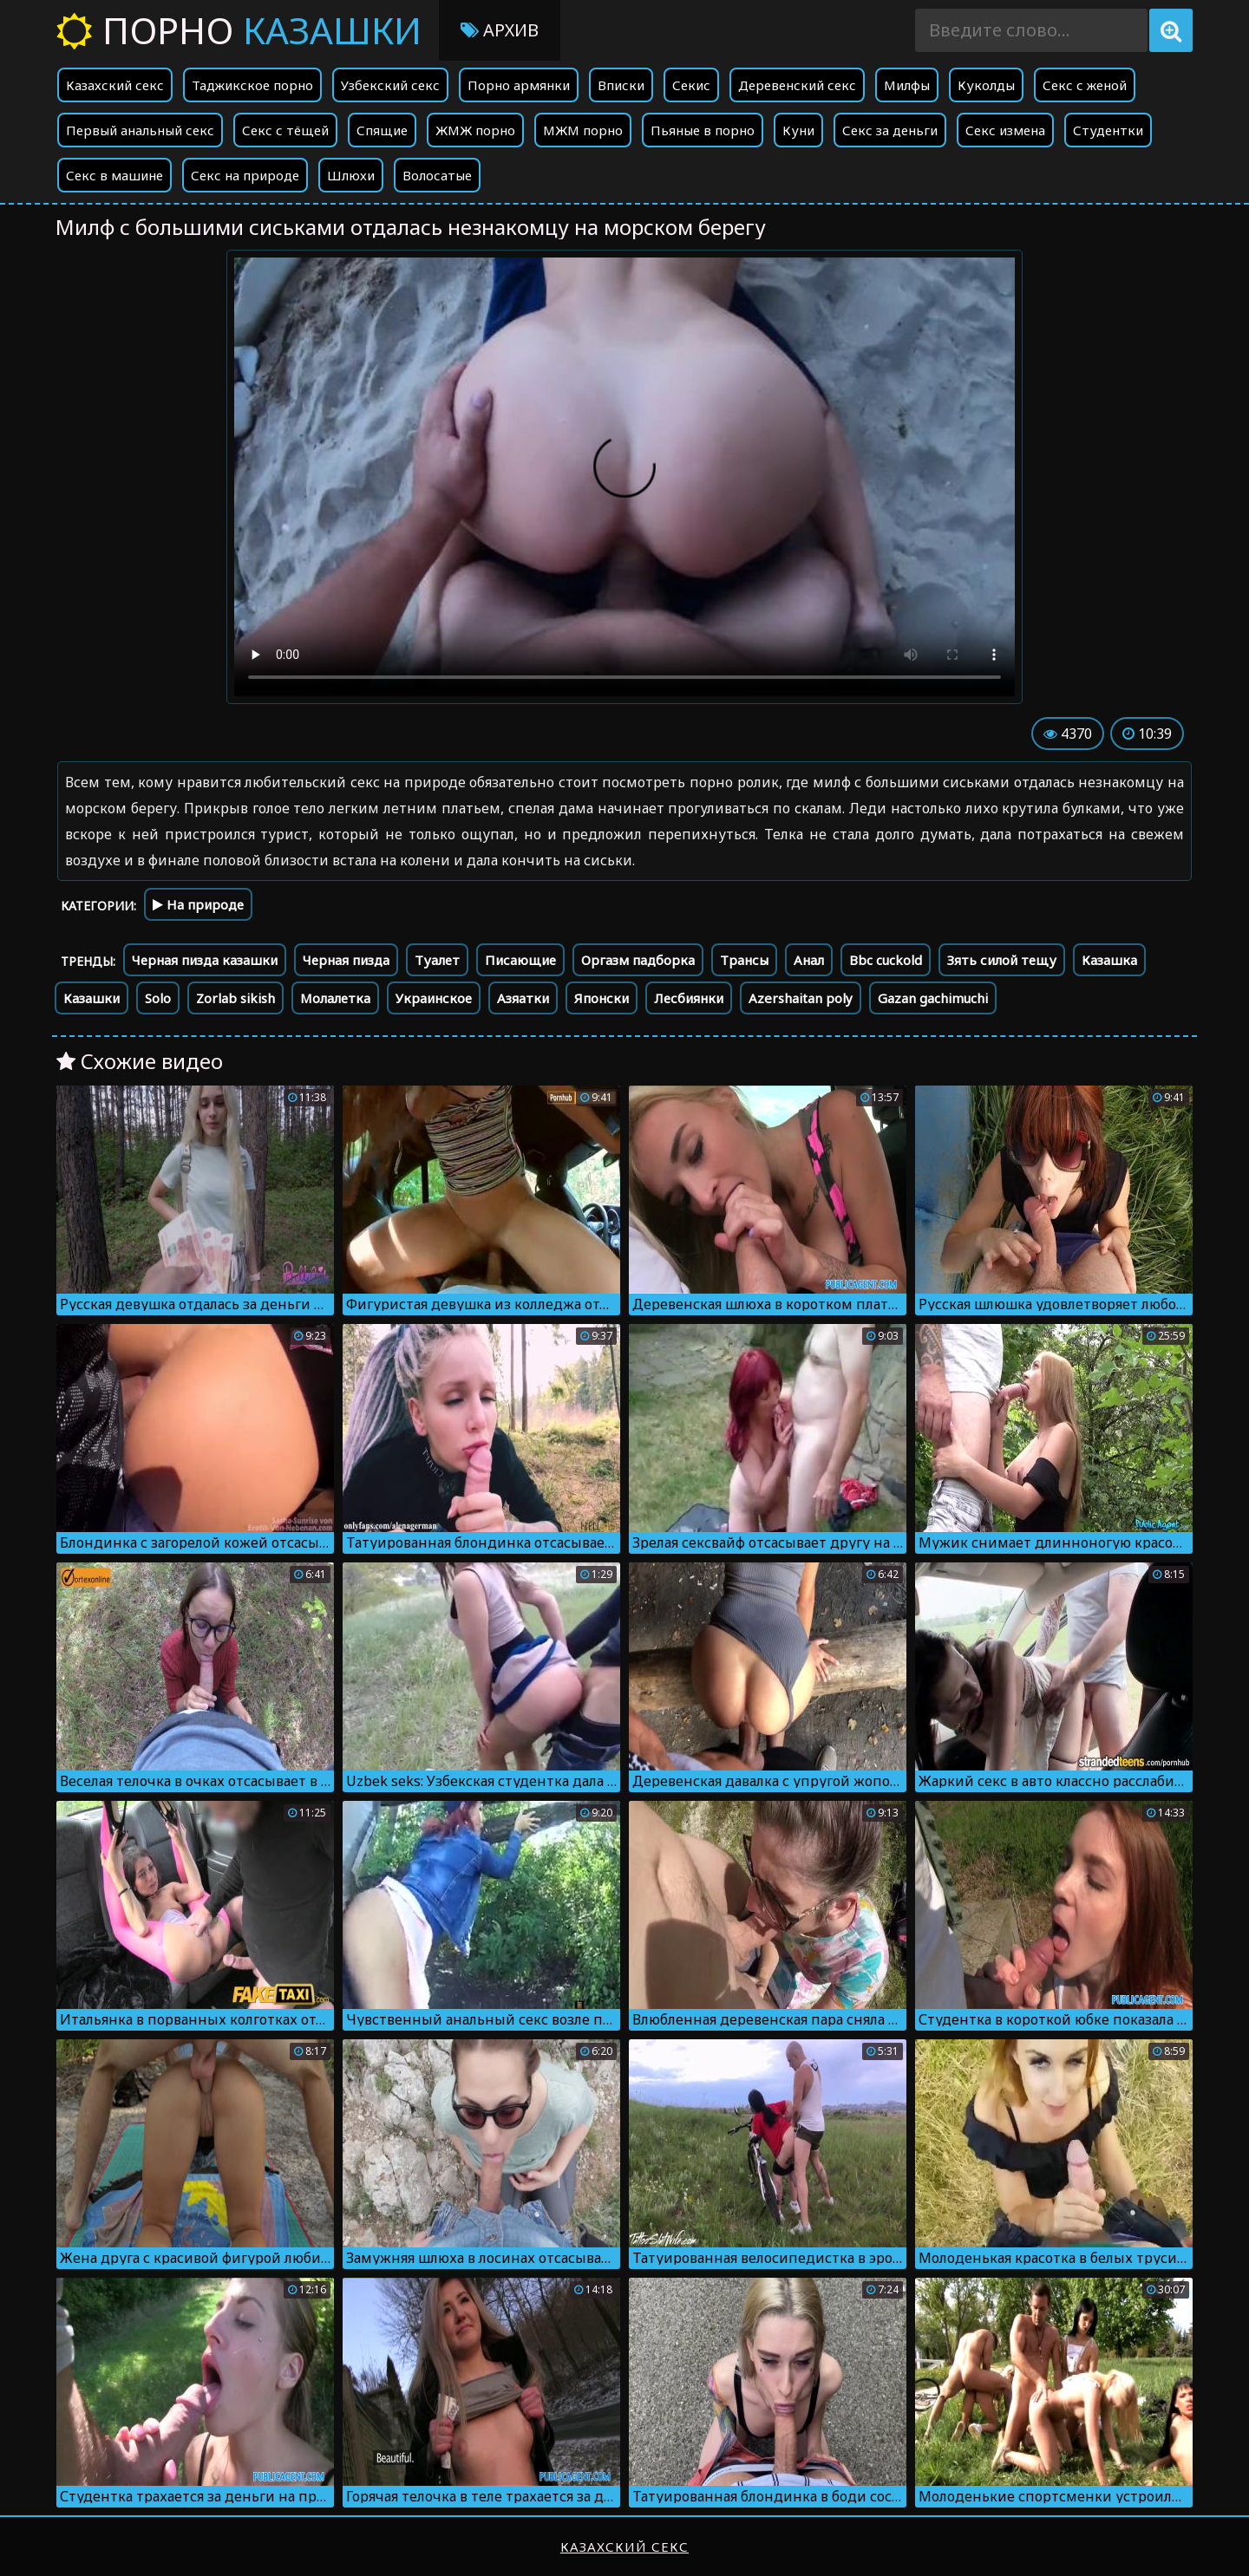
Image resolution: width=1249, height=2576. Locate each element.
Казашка (1109, 959)
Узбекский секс (390, 85)
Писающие (520, 959)
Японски (601, 998)
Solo (158, 998)
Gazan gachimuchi (933, 998)
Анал (809, 959)
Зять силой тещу (1001, 959)
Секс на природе (245, 175)
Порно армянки (519, 85)
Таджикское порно (252, 85)
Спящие (382, 130)
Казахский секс (115, 85)
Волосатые (437, 175)
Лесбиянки (688, 998)
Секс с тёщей (285, 130)
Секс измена (1005, 130)
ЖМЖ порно (475, 130)
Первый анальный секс (140, 130)
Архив (500, 30)
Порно (239, 30)
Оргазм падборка (638, 959)
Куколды (986, 85)
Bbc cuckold (885, 959)
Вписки (621, 85)
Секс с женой (1085, 85)
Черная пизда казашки (205, 959)
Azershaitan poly (801, 998)
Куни (798, 130)
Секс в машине (114, 175)
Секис (691, 85)
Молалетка (335, 998)
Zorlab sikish (235, 998)
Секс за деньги (890, 130)
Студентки (1108, 130)
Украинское (434, 998)
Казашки (91, 998)
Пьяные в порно (703, 130)
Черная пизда (346, 959)
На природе (198, 904)
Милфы (907, 85)
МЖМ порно (583, 130)
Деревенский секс (797, 85)
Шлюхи (351, 175)
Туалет (437, 959)
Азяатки (523, 998)
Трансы (744, 959)
